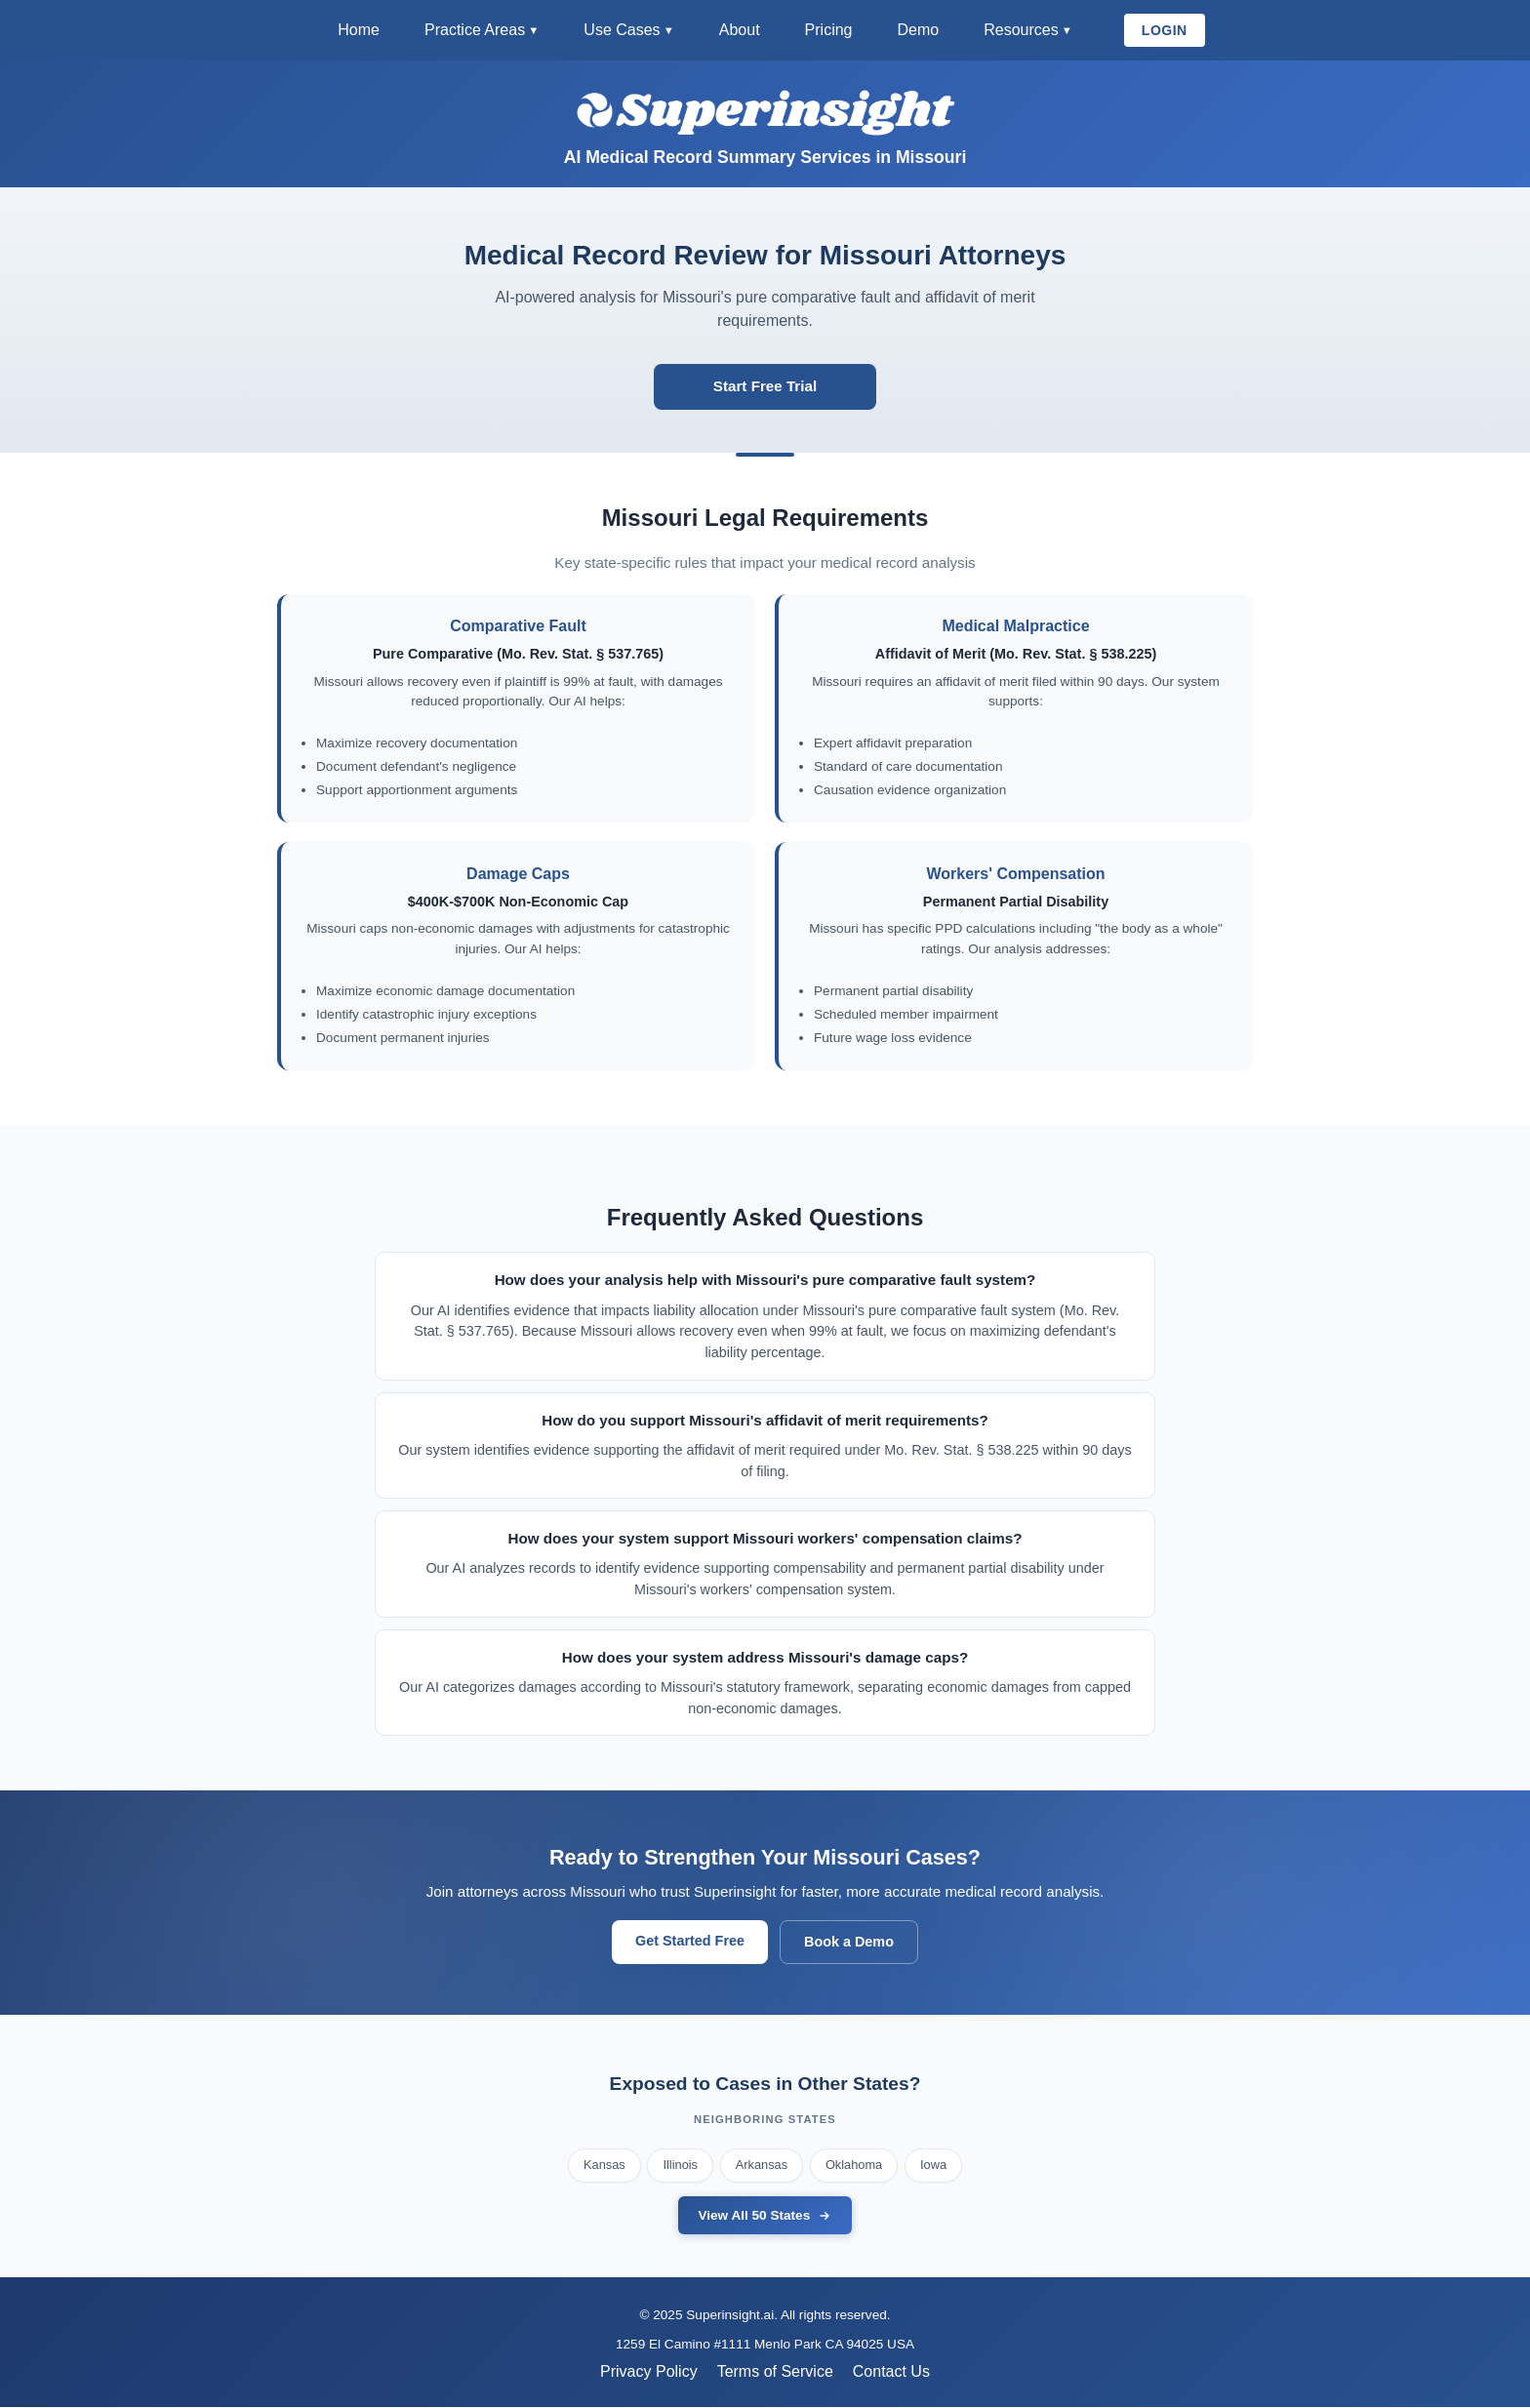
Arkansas (761, 2165)
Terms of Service (775, 2372)
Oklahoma (853, 2165)
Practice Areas (474, 29)
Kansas (604, 2165)
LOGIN (1165, 30)
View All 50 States (764, 2217)
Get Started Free (690, 1941)
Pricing (829, 29)
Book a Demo (849, 1942)
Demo (918, 29)
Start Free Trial (765, 387)
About (739, 29)
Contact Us (891, 2372)
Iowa (933, 2165)
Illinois (680, 2165)
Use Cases (622, 29)
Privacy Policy (649, 2372)
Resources (1021, 29)
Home (359, 29)
